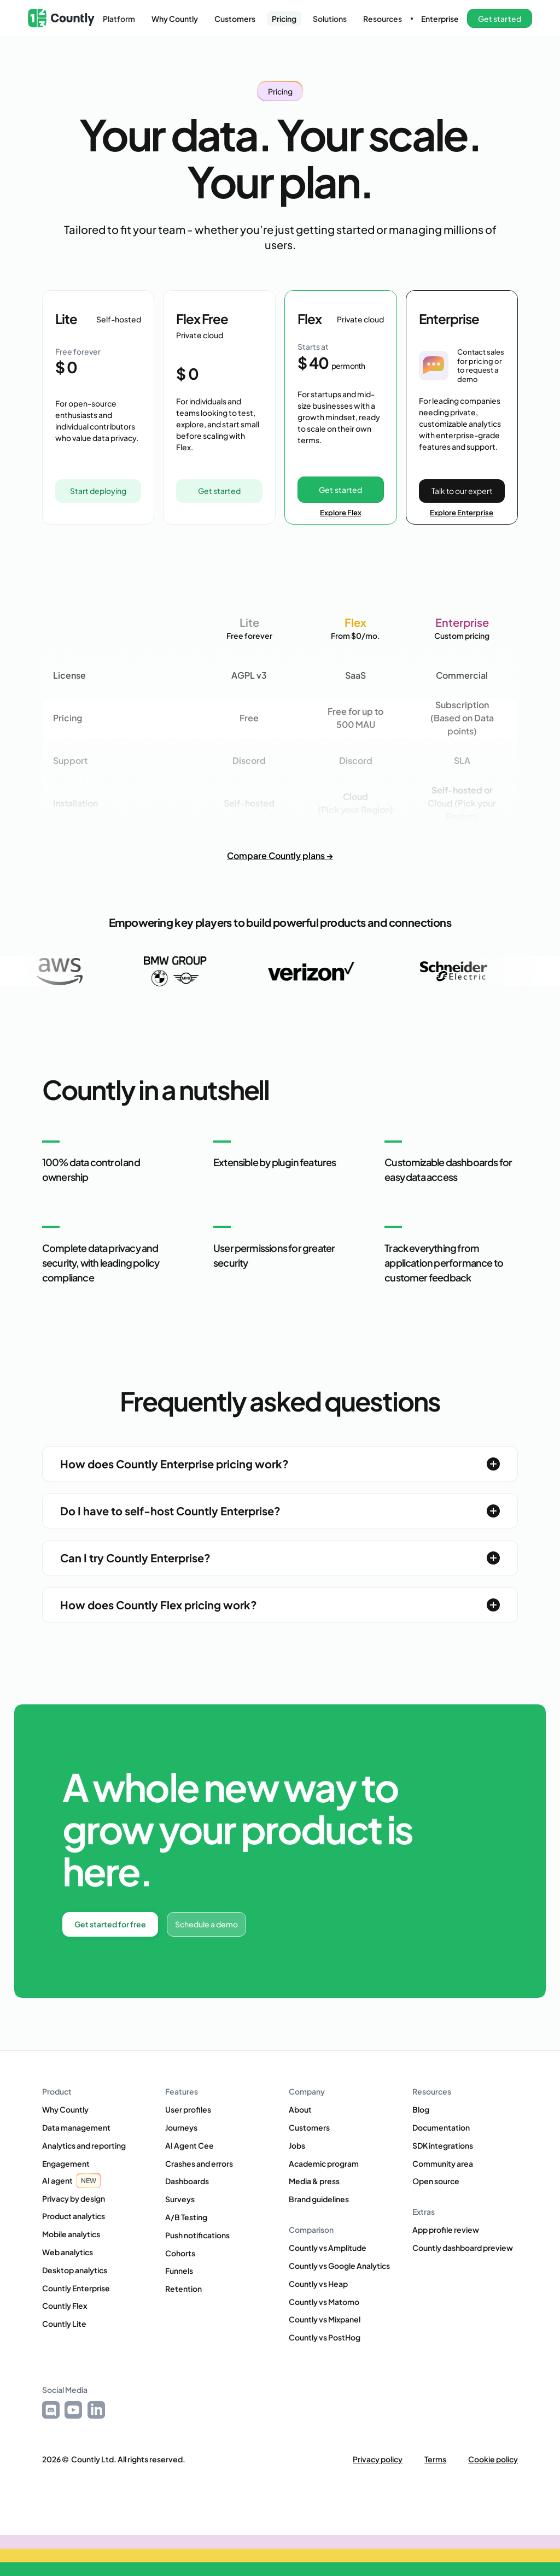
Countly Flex (64, 2305)
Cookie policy (493, 2459)
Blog (420, 2109)
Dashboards (187, 2181)
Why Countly (174, 18)
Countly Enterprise (76, 2288)
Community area (442, 2163)
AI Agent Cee (189, 2145)
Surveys (180, 2199)
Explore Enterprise (461, 512)
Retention (183, 2288)
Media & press (314, 2181)
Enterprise (440, 18)
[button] (119, 18)
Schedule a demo (206, 1924)
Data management (76, 2127)
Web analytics (67, 2252)
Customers (234, 18)
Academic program (324, 2163)
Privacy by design (73, 2198)
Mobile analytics (71, 2234)
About (300, 2109)
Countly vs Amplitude (327, 2247)
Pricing (284, 18)
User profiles (188, 2109)
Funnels (179, 2270)
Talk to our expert (461, 491)
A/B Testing (186, 2217)
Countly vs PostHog (324, 2337)
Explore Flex (340, 512)
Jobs (297, 2145)
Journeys (181, 2127)
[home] (61, 18)
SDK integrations (442, 2145)
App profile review (445, 2229)
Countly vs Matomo (324, 2302)
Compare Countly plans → (280, 855)
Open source (435, 2181)
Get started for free (110, 1924)
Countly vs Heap (318, 2284)
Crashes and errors (199, 2163)
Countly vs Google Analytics (339, 2266)
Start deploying (98, 491)
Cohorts (180, 2253)
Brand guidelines (319, 2199)
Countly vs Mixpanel (324, 2319)
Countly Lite (64, 2323)
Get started (219, 491)
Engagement (66, 2163)
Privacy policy (377, 2459)
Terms (435, 2459)
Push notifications (197, 2235)
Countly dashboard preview (462, 2247)
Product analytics (73, 2216)
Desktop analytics (74, 2270)
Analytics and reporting (84, 2145)
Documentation (441, 2127)
